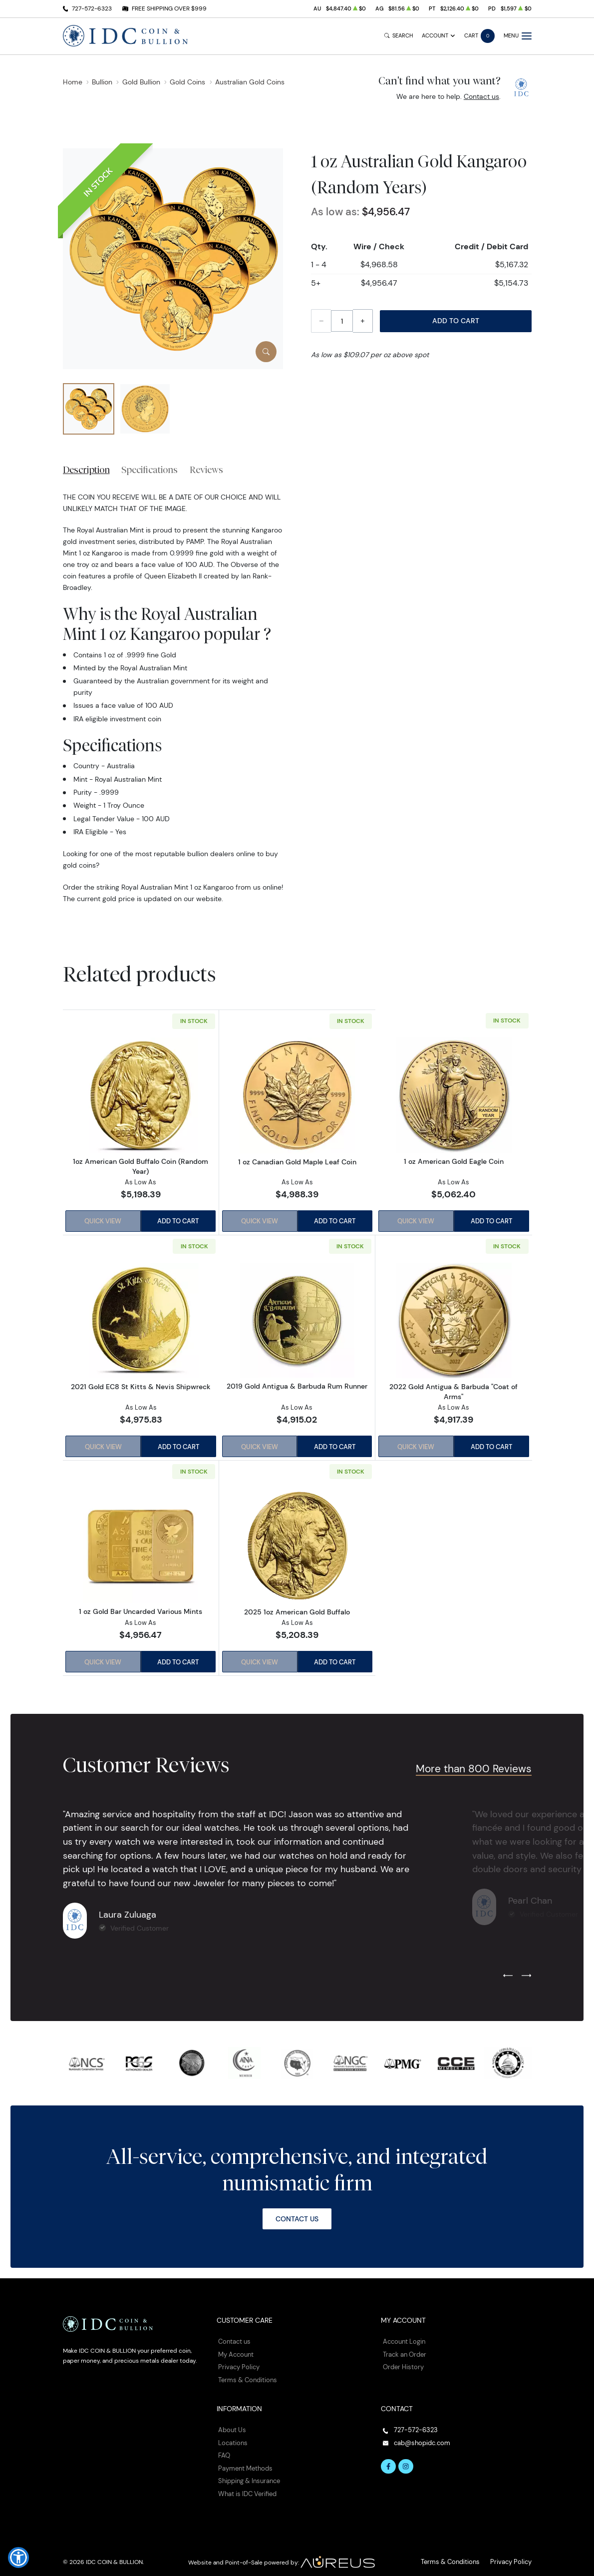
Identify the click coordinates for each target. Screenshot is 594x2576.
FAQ (223, 2448)
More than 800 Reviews (474, 1765)
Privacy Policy (237, 2362)
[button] (18, 2557)
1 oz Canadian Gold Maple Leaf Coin (297, 1161)
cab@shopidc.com (420, 2436)
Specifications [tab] (149, 469)
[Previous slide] (508, 1973)
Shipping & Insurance (248, 2473)
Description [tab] (86, 469)
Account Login (403, 2338)
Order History (401, 2362)
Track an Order (403, 2350)
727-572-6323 (92, 8)
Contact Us (297, 2215)
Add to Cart (455, 320)
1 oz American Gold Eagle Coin (454, 1161)
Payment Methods (244, 2460)
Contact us (481, 96)
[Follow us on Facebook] (388, 2459)
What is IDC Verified (246, 2485)
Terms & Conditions (246, 2374)
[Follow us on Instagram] (404, 2459)
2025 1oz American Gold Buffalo (297, 1609)
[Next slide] (526, 1973)
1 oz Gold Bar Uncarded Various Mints (140, 1609)
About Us (231, 2424)
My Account (235, 2350)
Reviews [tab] (206, 469)
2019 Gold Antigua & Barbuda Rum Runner (297, 1385)
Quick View (102, 1221)
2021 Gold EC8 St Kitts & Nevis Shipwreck (141, 1385)
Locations (231, 2436)
